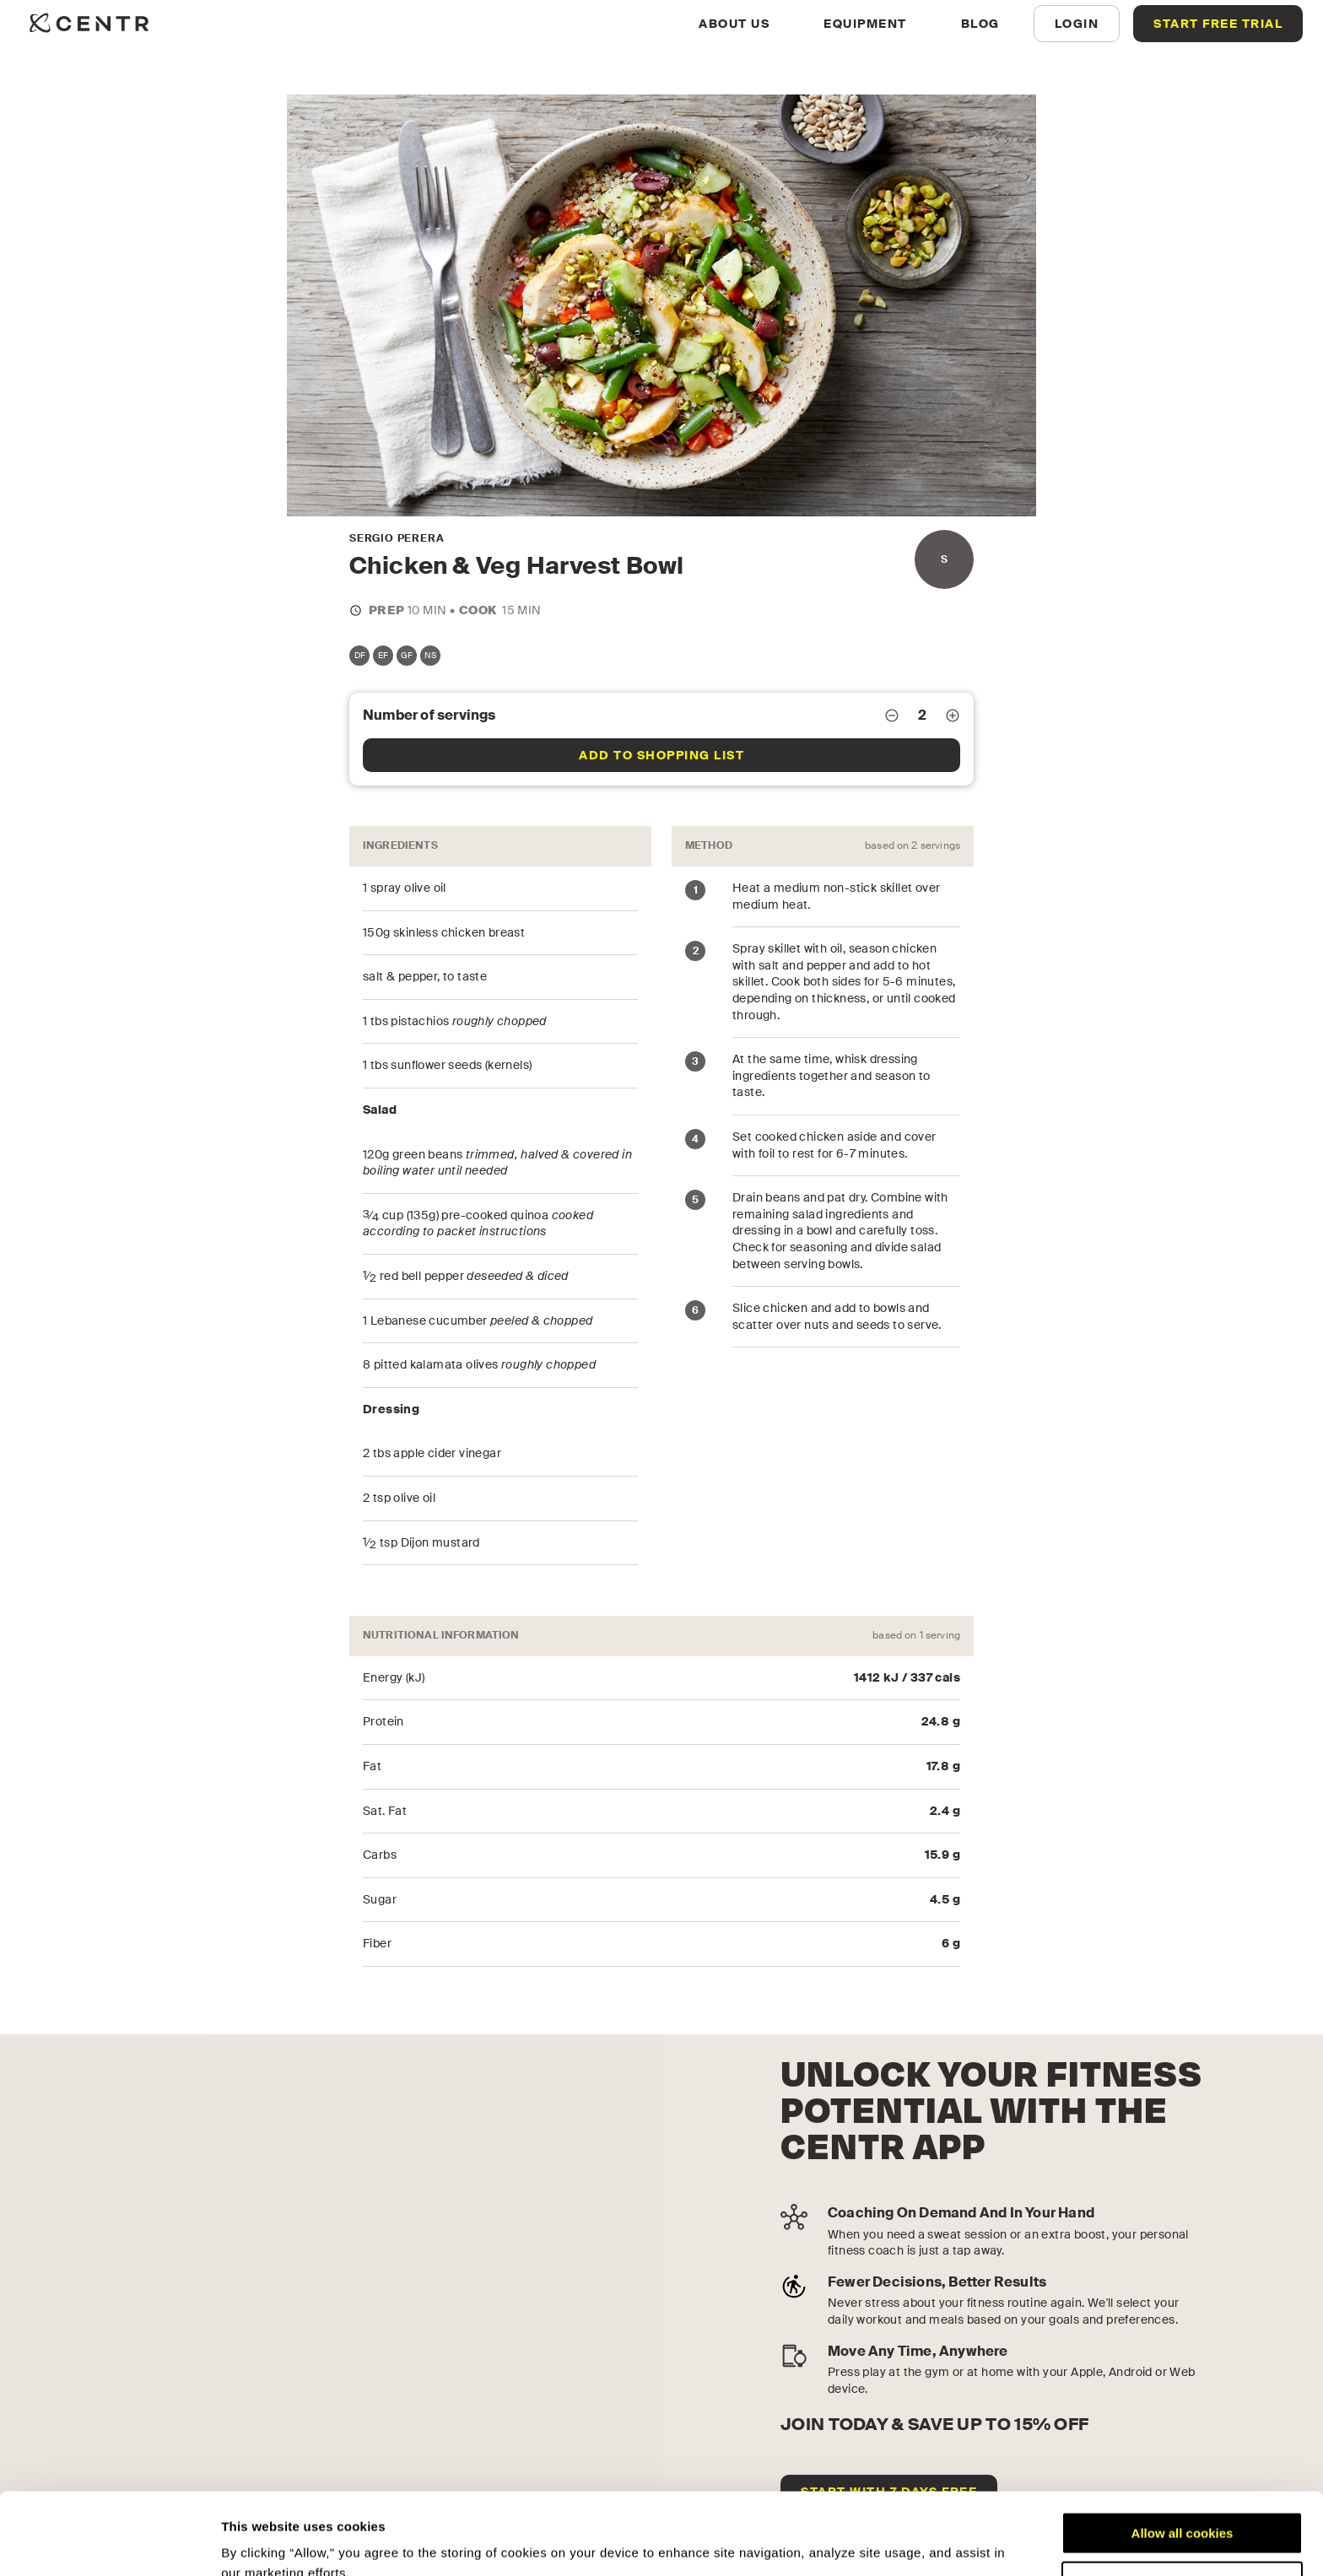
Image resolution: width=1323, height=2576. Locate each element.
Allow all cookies (1182, 2456)
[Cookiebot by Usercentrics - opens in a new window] (109, 2543)
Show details (260, 2542)
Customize (1183, 2505)
